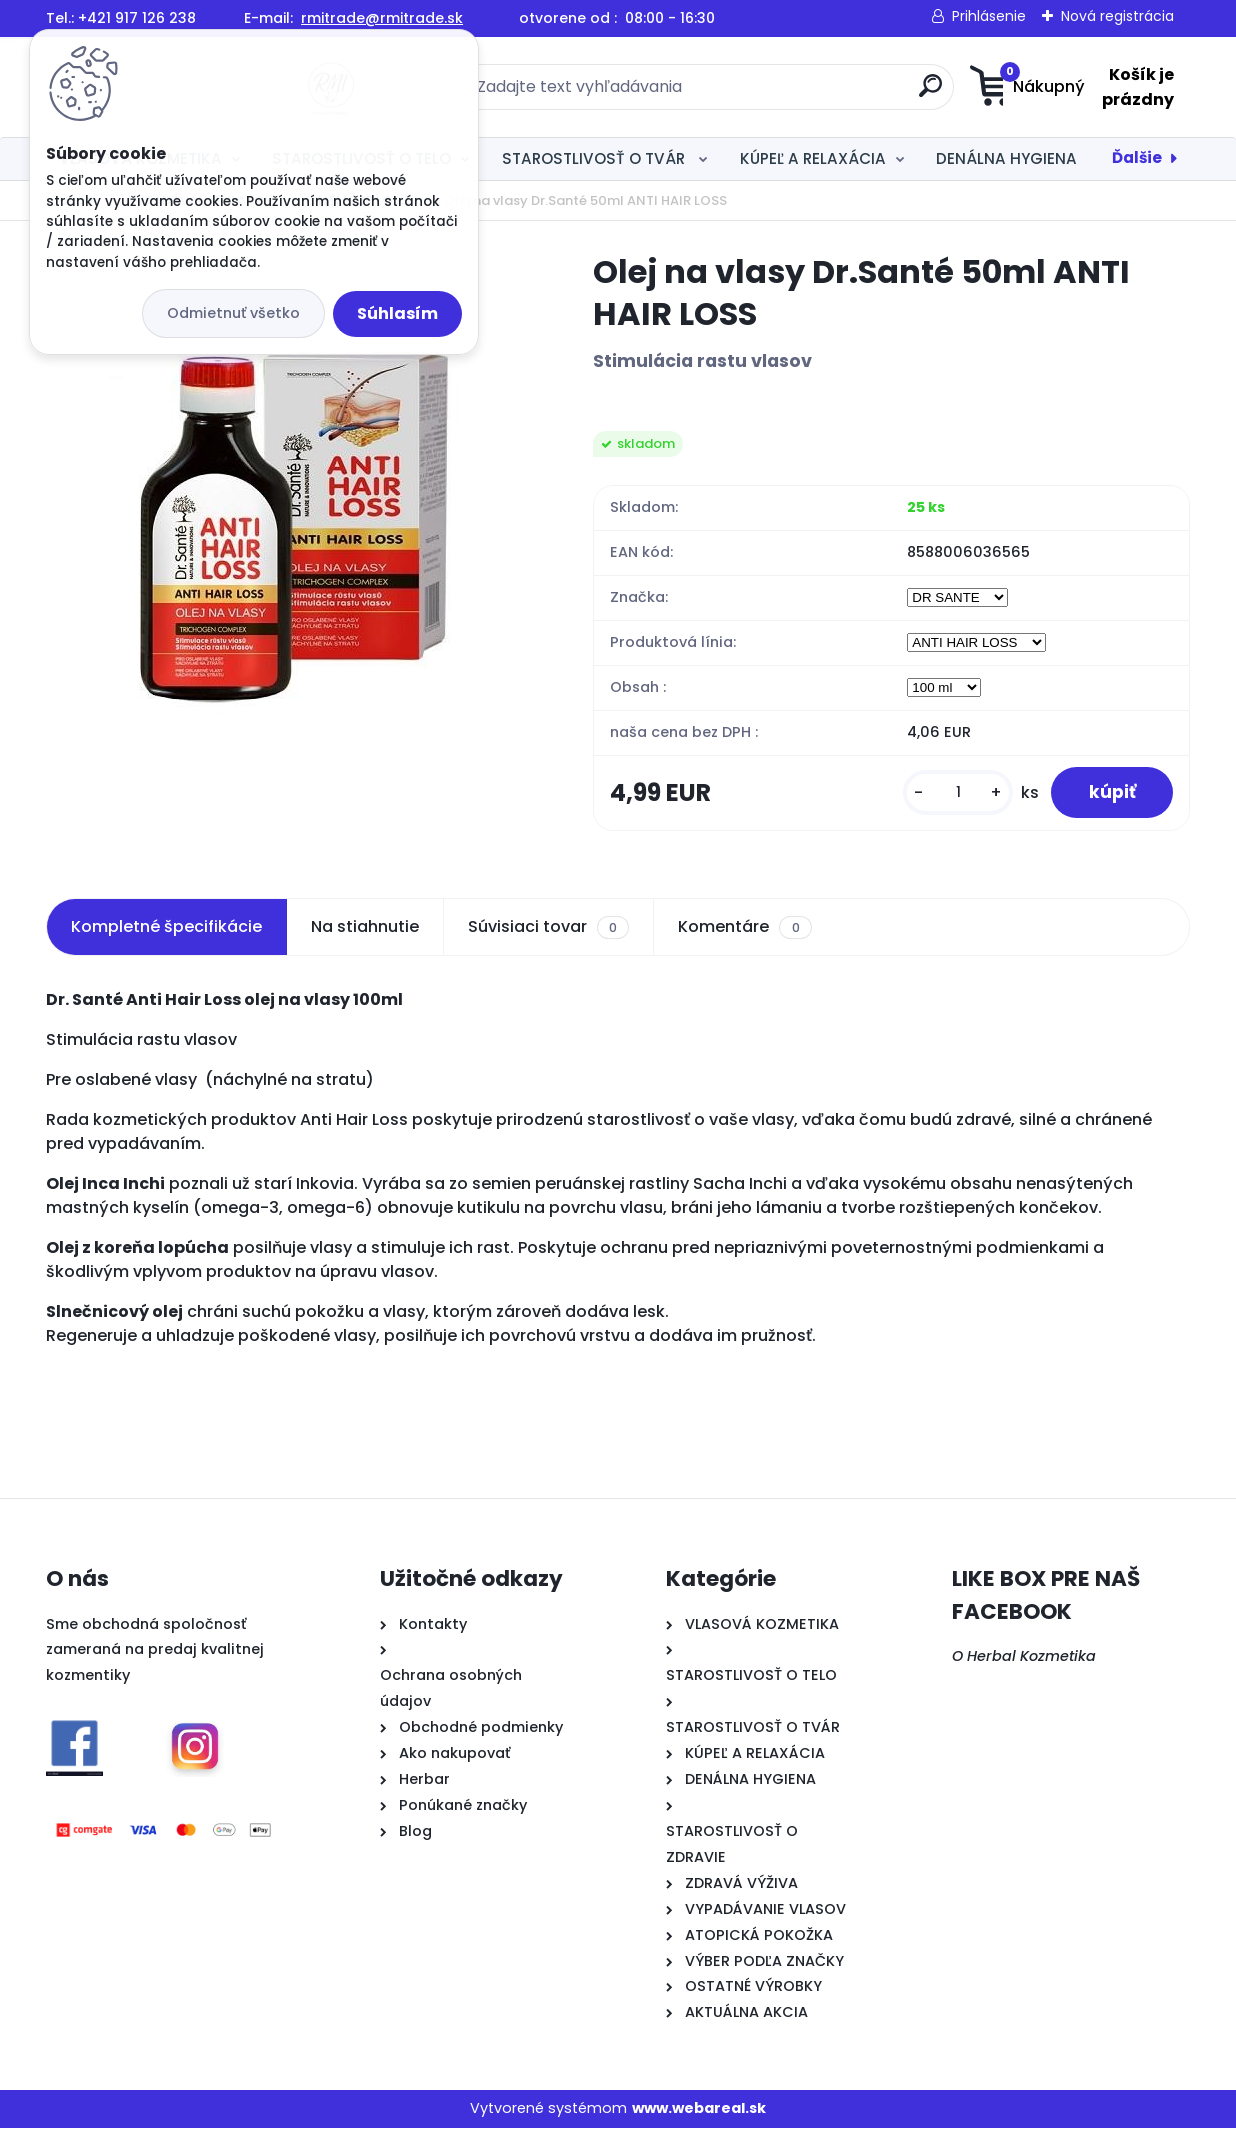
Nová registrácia (1117, 16)
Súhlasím (397, 313)
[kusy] (953, 794)
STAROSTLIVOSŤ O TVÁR (595, 158)
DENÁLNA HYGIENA (1006, 158)
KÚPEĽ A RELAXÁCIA (813, 158)
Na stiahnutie (365, 929)
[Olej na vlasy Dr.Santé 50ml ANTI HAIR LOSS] (287, 491)
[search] (813, 93)
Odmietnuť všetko (233, 313)
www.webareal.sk (699, 2111)
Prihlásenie (989, 16)
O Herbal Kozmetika (1024, 1659)
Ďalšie (1137, 157)
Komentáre (744, 930)
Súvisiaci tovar (548, 930)
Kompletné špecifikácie (166, 929)
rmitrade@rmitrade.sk (382, 18)
